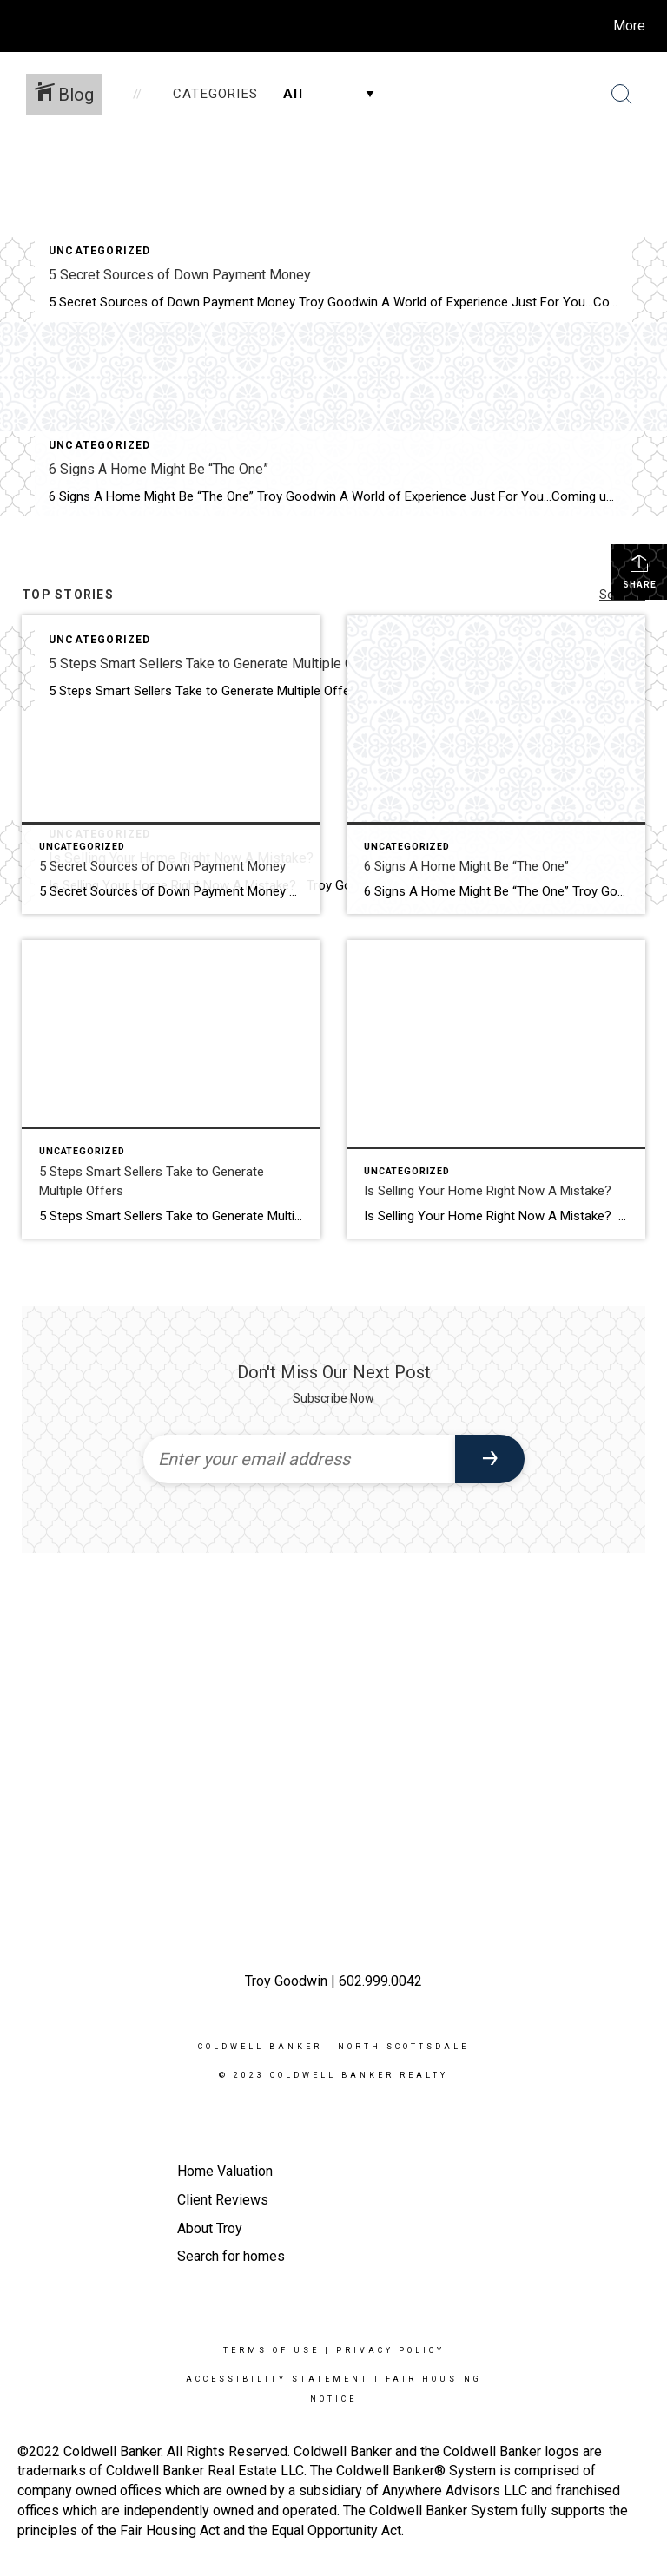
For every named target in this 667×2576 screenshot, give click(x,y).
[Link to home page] (22, 26)
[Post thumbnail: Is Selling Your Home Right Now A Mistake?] (496, 1089)
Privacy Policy (390, 2350)
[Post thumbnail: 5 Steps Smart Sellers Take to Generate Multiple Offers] (171, 1089)
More (629, 25)
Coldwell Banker (260, 2046)
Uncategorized (100, 251)
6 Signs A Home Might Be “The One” (158, 469)
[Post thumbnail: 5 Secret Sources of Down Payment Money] (171, 764)
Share (640, 571)
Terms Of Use (271, 2350)
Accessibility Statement (277, 2379)
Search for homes (231, 2256)
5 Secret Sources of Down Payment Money (180, 274)
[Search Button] (621, 94)
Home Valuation (225, 2171)
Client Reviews (222, 2200)
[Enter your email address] (299, 1459)
